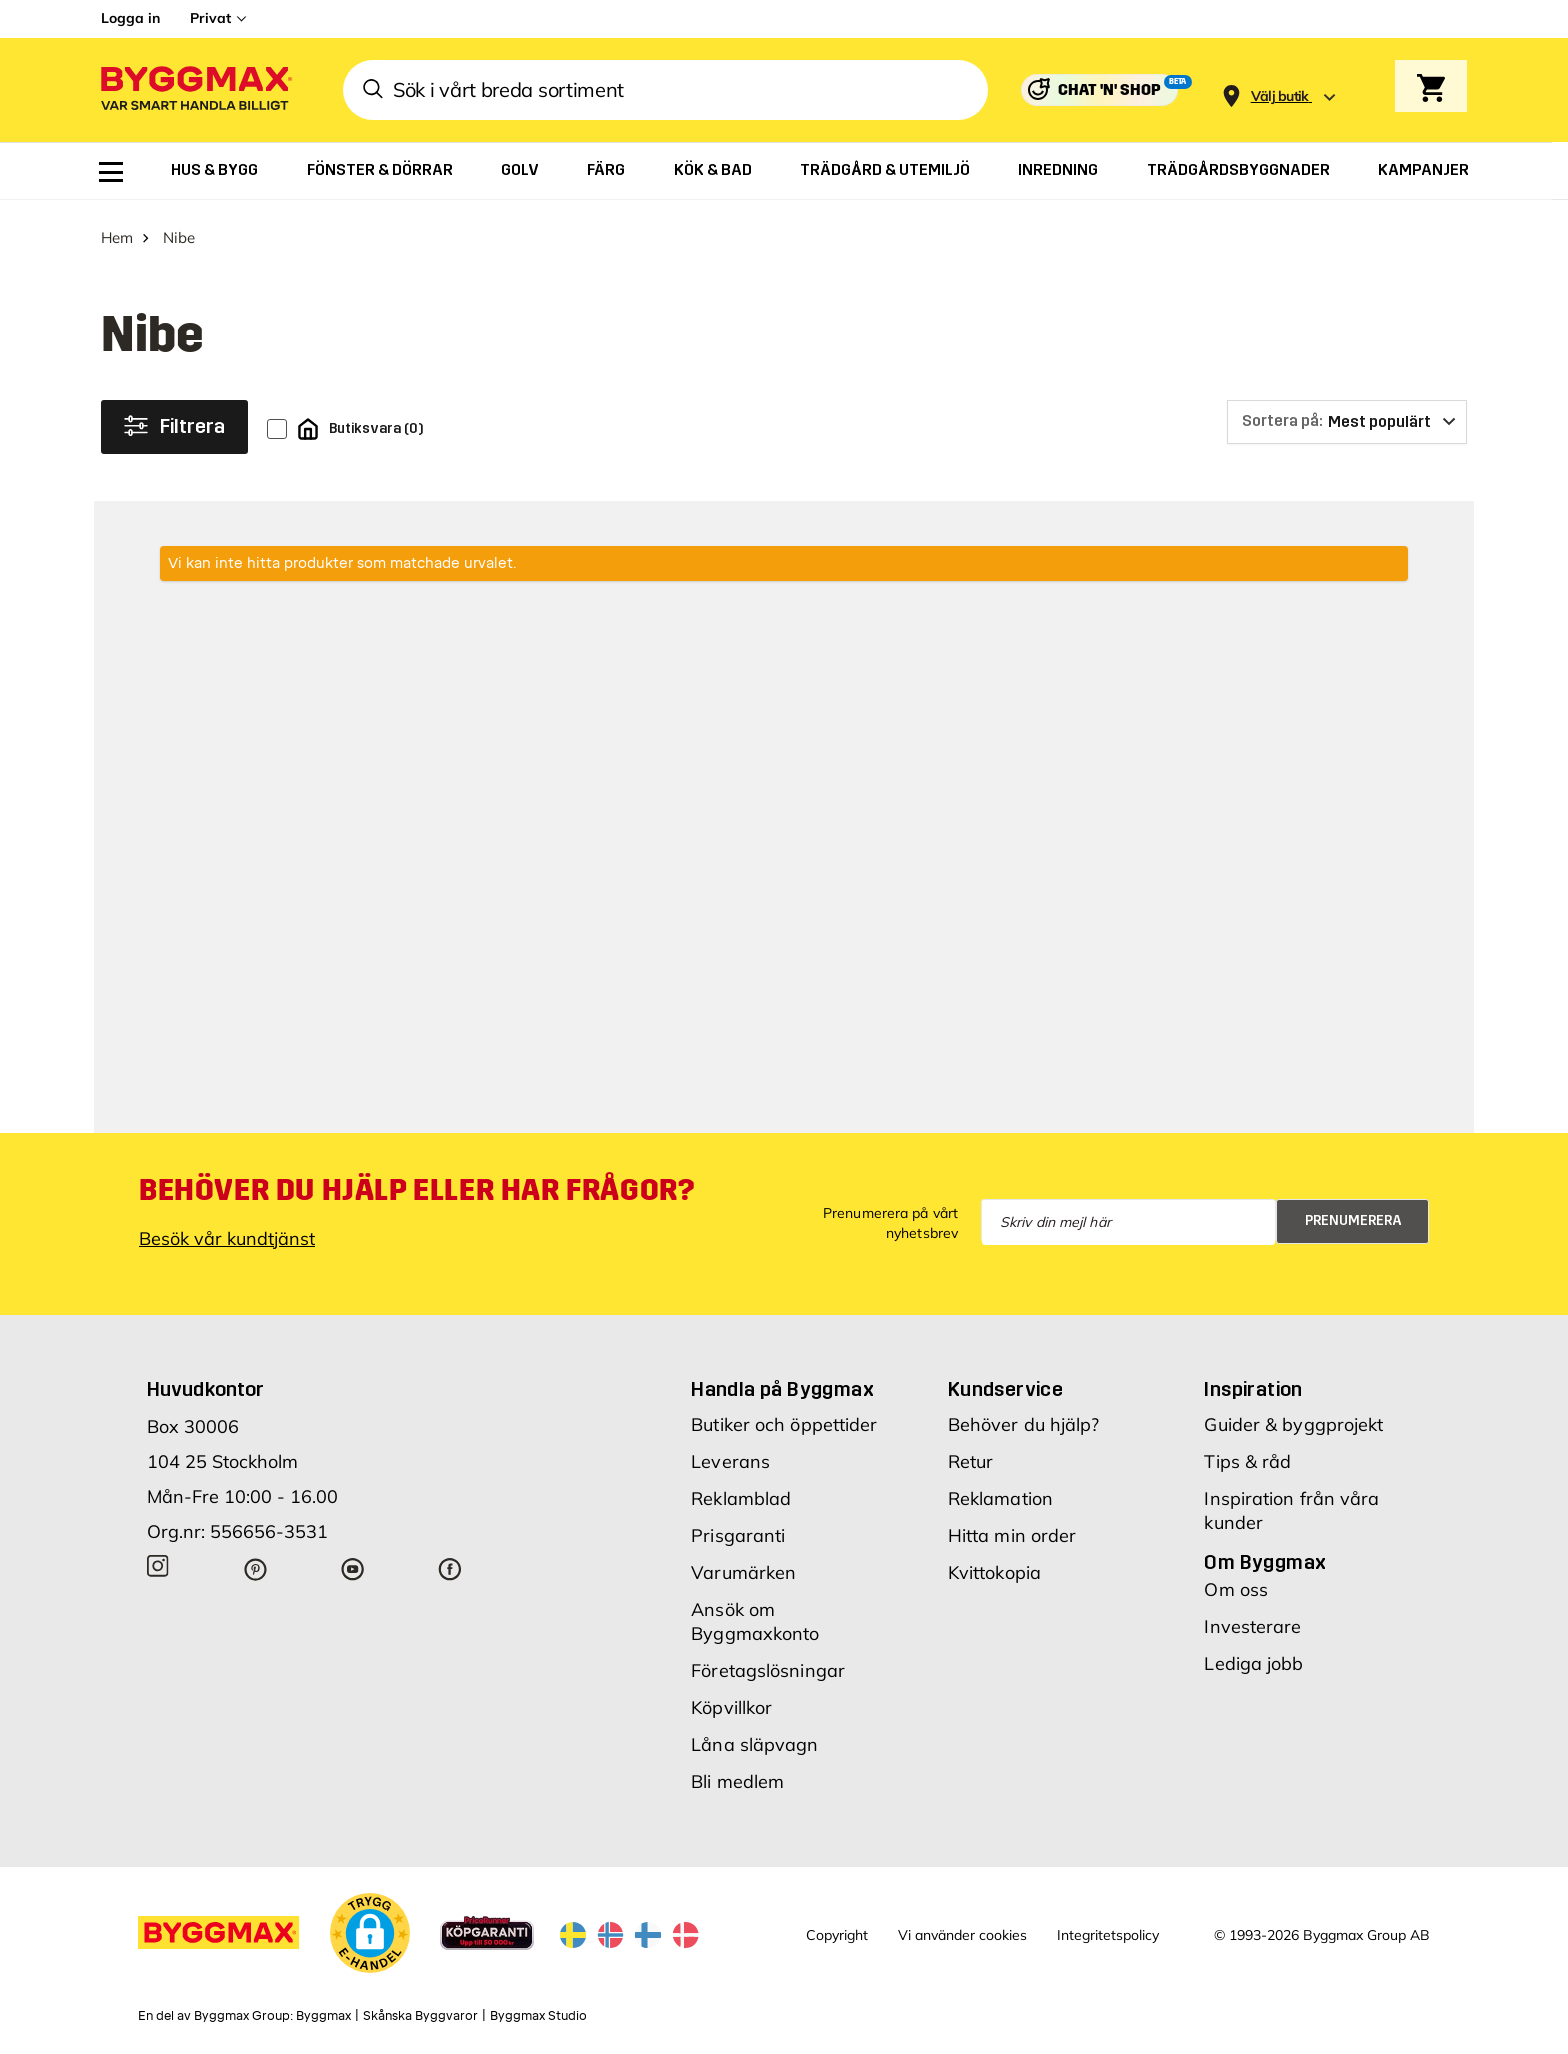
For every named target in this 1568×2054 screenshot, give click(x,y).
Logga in (130, 18)
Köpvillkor (731, 1700)
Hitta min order (1012, 1528)
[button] (370, 1926)
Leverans (730, 1454)
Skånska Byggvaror (420, 2009)
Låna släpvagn (754, 1737)
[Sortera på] (1347, 415)
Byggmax (323, 2009)
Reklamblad (741, 1491)
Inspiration (1253, 1382)
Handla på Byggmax (782, 1382)
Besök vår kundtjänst (227, 1231)
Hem (117, 230)
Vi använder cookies (962, 1929)
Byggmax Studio (538, 2009)
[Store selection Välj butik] (1280, 96)
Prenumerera (1353, 1213)
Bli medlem (737, 1774)
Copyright (837, 1929)
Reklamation (1000, 1491)
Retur (971, 1454)
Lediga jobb (1253, 1656)
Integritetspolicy (1108, 1929)
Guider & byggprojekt (1293, 1417)
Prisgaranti (738, 1528)
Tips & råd (1247, 1454)
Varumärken (743, 1565)
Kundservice (1005, 1382)
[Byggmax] (195, 90)
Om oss (1236, 1582)
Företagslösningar (768, 1663)
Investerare (1252, 1619)
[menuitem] (111, 172)
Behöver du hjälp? (1024, 1417)
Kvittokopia (994, 1565)
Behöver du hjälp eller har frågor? (416, 1183)
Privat (210, 18)
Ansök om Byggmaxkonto (755, 1614)
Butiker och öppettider (784, 1417)
